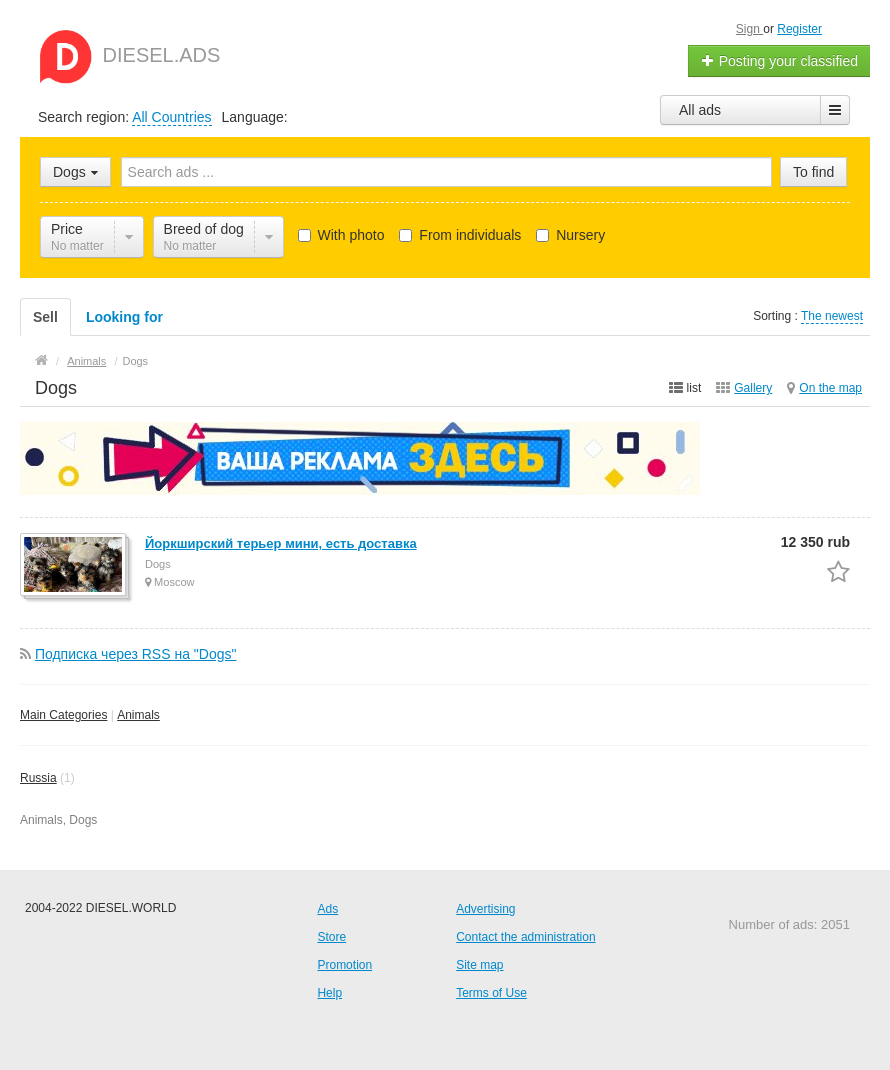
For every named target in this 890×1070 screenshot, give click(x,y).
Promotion (344, 965)
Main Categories (63, 715)
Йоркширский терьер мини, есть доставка (281, 543)
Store (331, 937)
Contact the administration (525, 937)
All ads (700, 110)
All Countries (171, 117)
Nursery (570, 235)
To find (813, 172)
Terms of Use (491, 993)
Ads (327, 909)
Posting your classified (779, 61)
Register (799, 29)
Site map (479, 965)
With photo (341, 235)
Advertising (485, 909)
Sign (749, 29)
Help (329, 993)
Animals (138, 715)
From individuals (460, 235)
